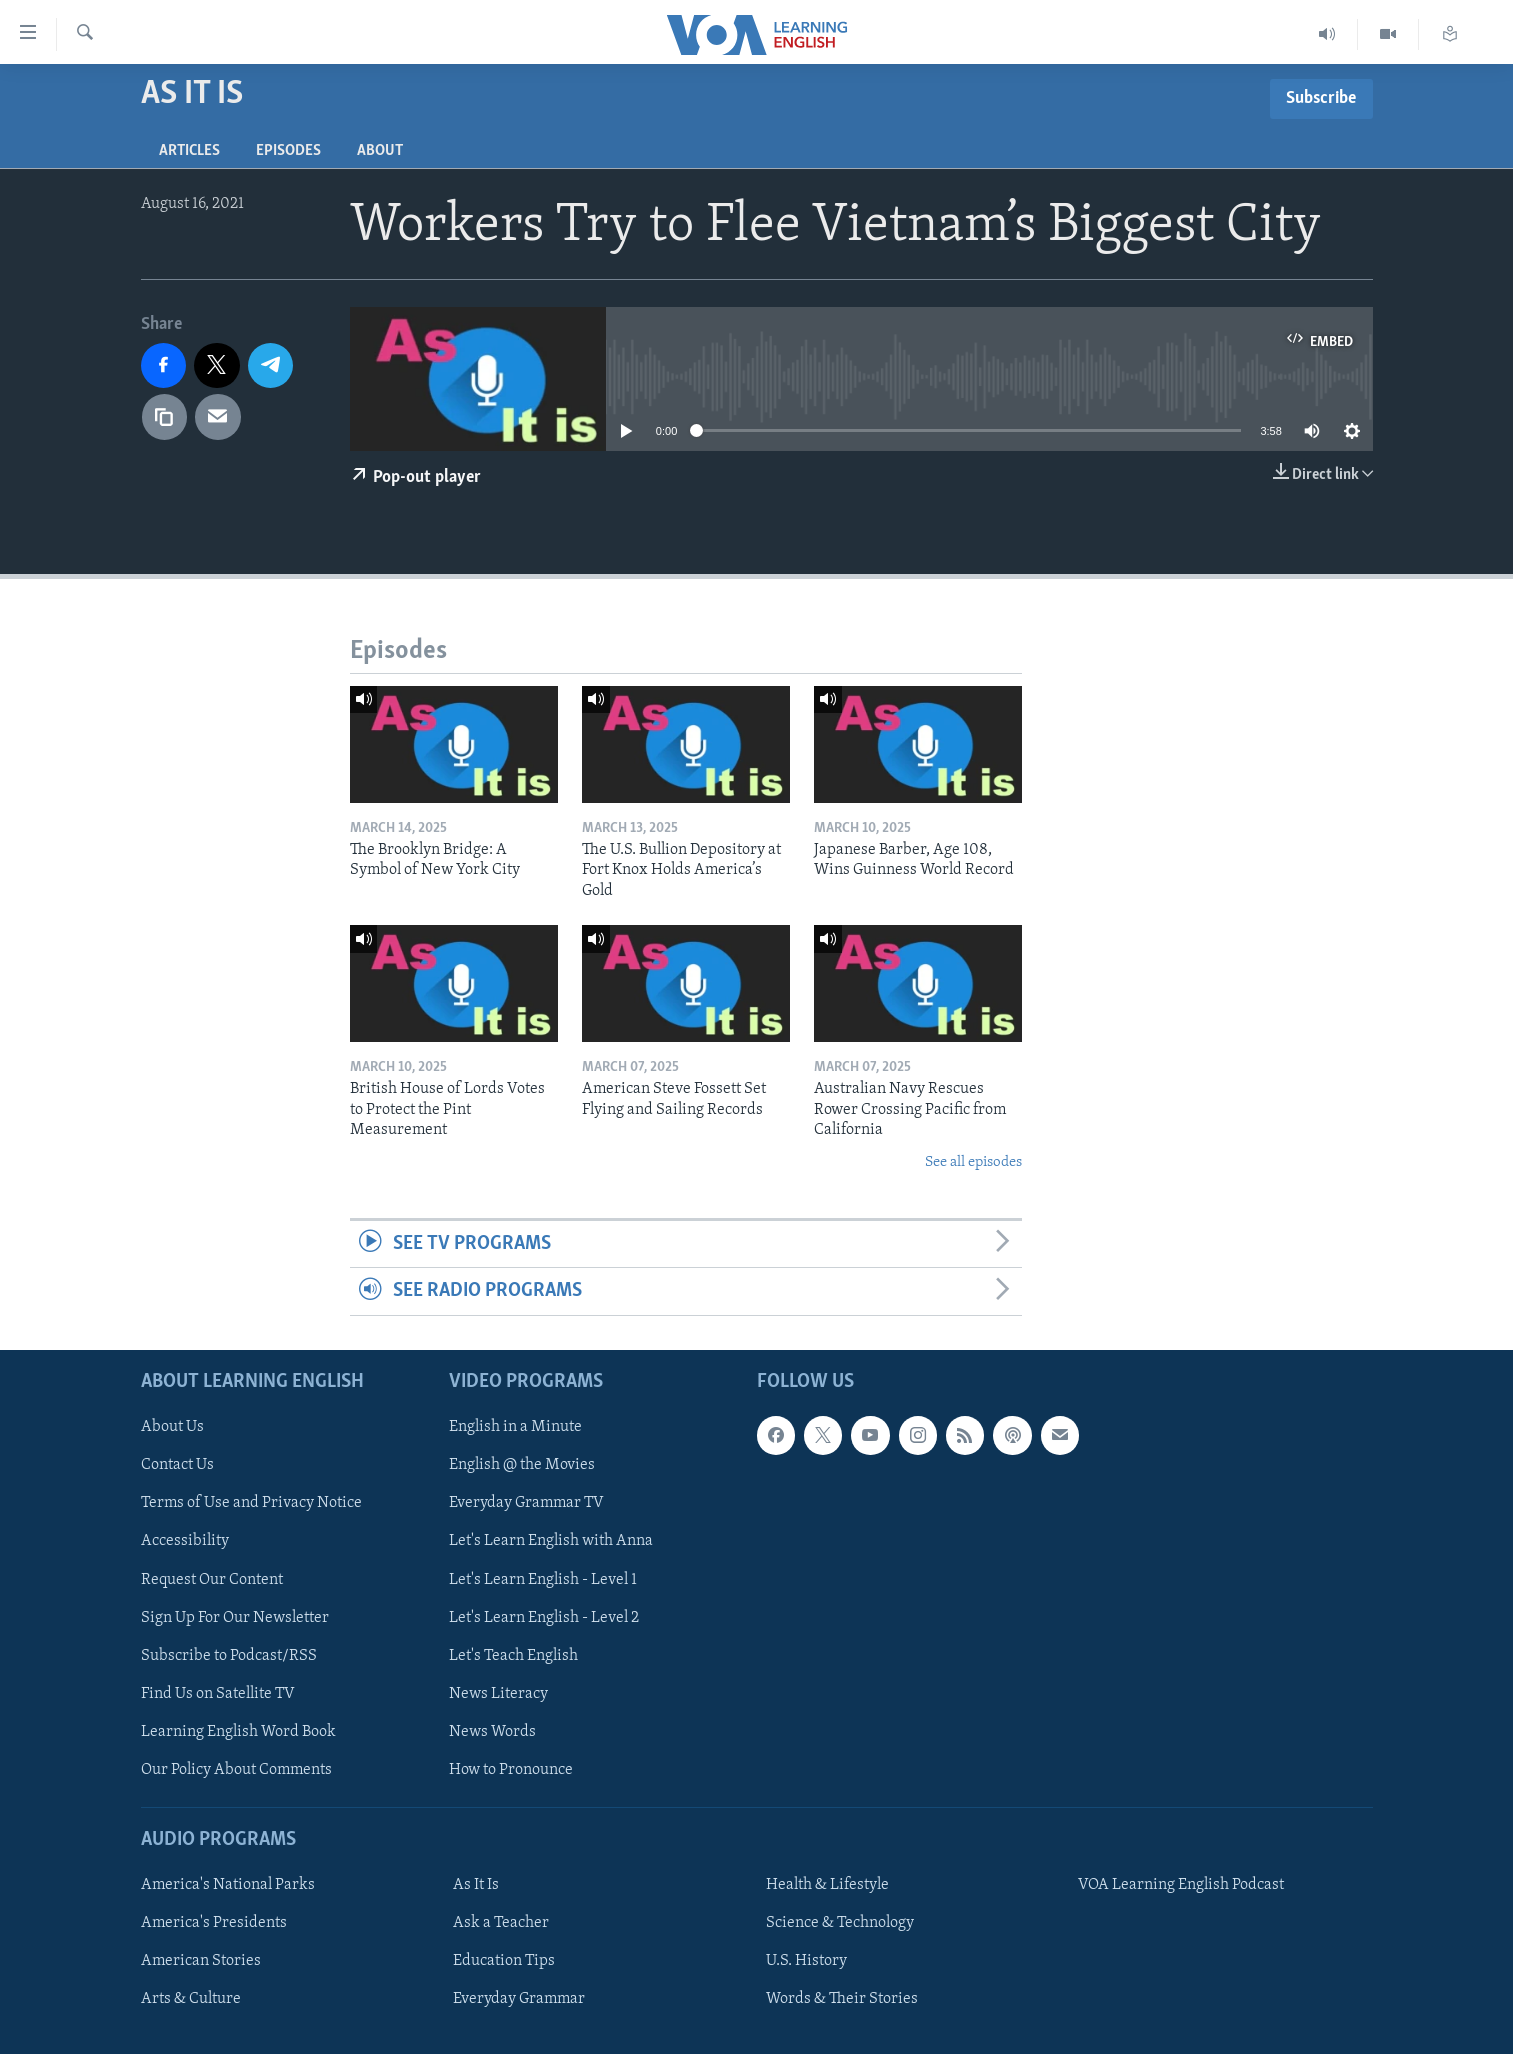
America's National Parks (228, 1885)
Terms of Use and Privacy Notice (251, 1503)
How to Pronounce (511, 1770)
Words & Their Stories (842, 1999)
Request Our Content (212, 1579)
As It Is (476, 1885)
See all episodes (973, 1162)
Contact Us (177, 1465)
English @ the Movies (522, 1465)
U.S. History (806, 1961)
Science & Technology (840, 1923)
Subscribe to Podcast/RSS (229, 1655)
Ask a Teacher (501, 1923)
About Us (172, 1427)
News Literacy (498, 1693)
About (380, 151)
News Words (492, 1732)
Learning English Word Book (238, 1732)
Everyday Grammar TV (526, 1503)
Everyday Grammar (519, 1999)
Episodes (288, 151)
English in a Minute (515, 1427)
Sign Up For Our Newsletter (235, 1617)
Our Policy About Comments (236, 1770)
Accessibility (185, 1541)
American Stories (201, 1961)
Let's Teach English (513, 1655)
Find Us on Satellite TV (218, 1693)
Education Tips (504, 1961)
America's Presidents (214, 1923)
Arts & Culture (191, 1999)
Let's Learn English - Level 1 (543, 1579)
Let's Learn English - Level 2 (544, 1617)
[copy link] (165, 417)
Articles (189, 151)
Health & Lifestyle (827, 1885)
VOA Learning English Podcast (1181, 1885)
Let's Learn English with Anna (551, 1541)
